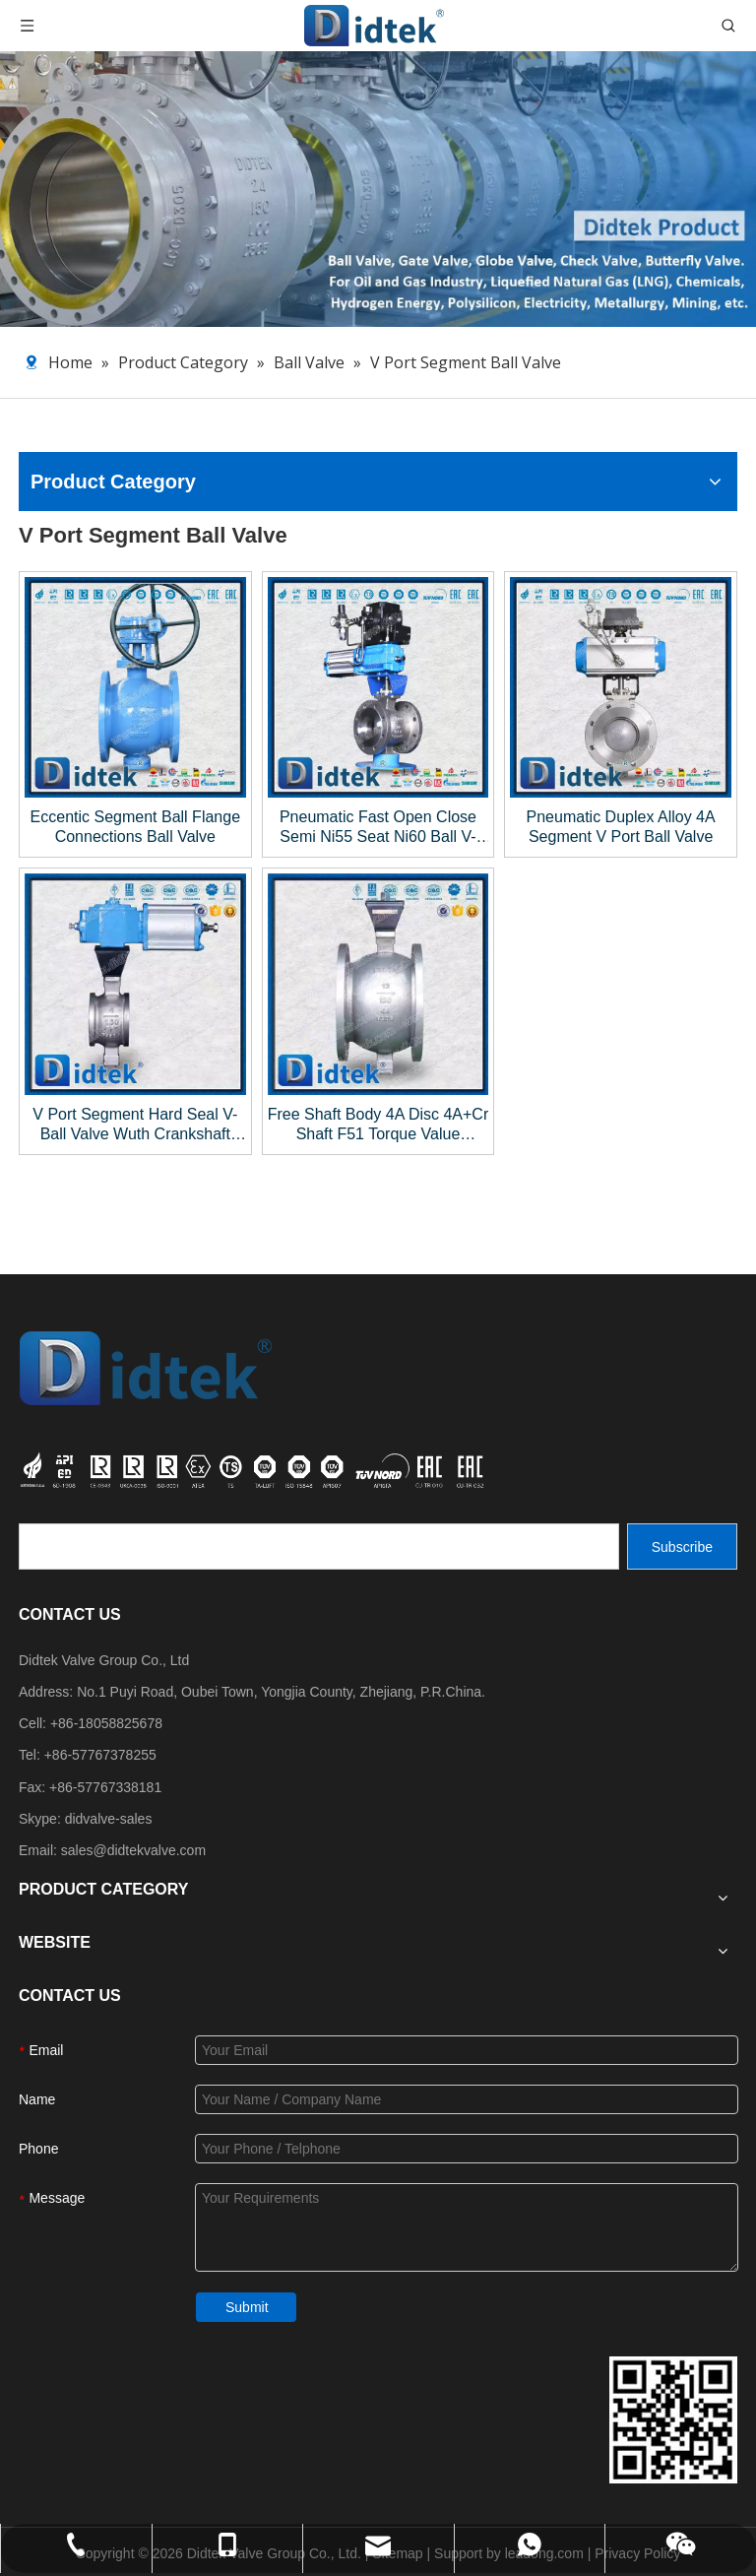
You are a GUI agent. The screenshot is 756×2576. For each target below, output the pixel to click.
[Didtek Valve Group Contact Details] (673, 2419)
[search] (319, 1546)
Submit (247, 2307)
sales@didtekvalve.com (133, 1850)
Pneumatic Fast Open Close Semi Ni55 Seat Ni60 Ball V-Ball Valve (378, 827)
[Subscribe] (682, 1546)
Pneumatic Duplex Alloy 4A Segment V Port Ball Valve (621, 826)
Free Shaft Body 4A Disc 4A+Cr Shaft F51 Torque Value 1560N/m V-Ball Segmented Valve (378, 1125)
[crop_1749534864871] (254, 1468)
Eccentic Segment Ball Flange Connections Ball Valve (135, 826)
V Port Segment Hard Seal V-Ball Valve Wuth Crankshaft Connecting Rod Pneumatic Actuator (134, 1125)
